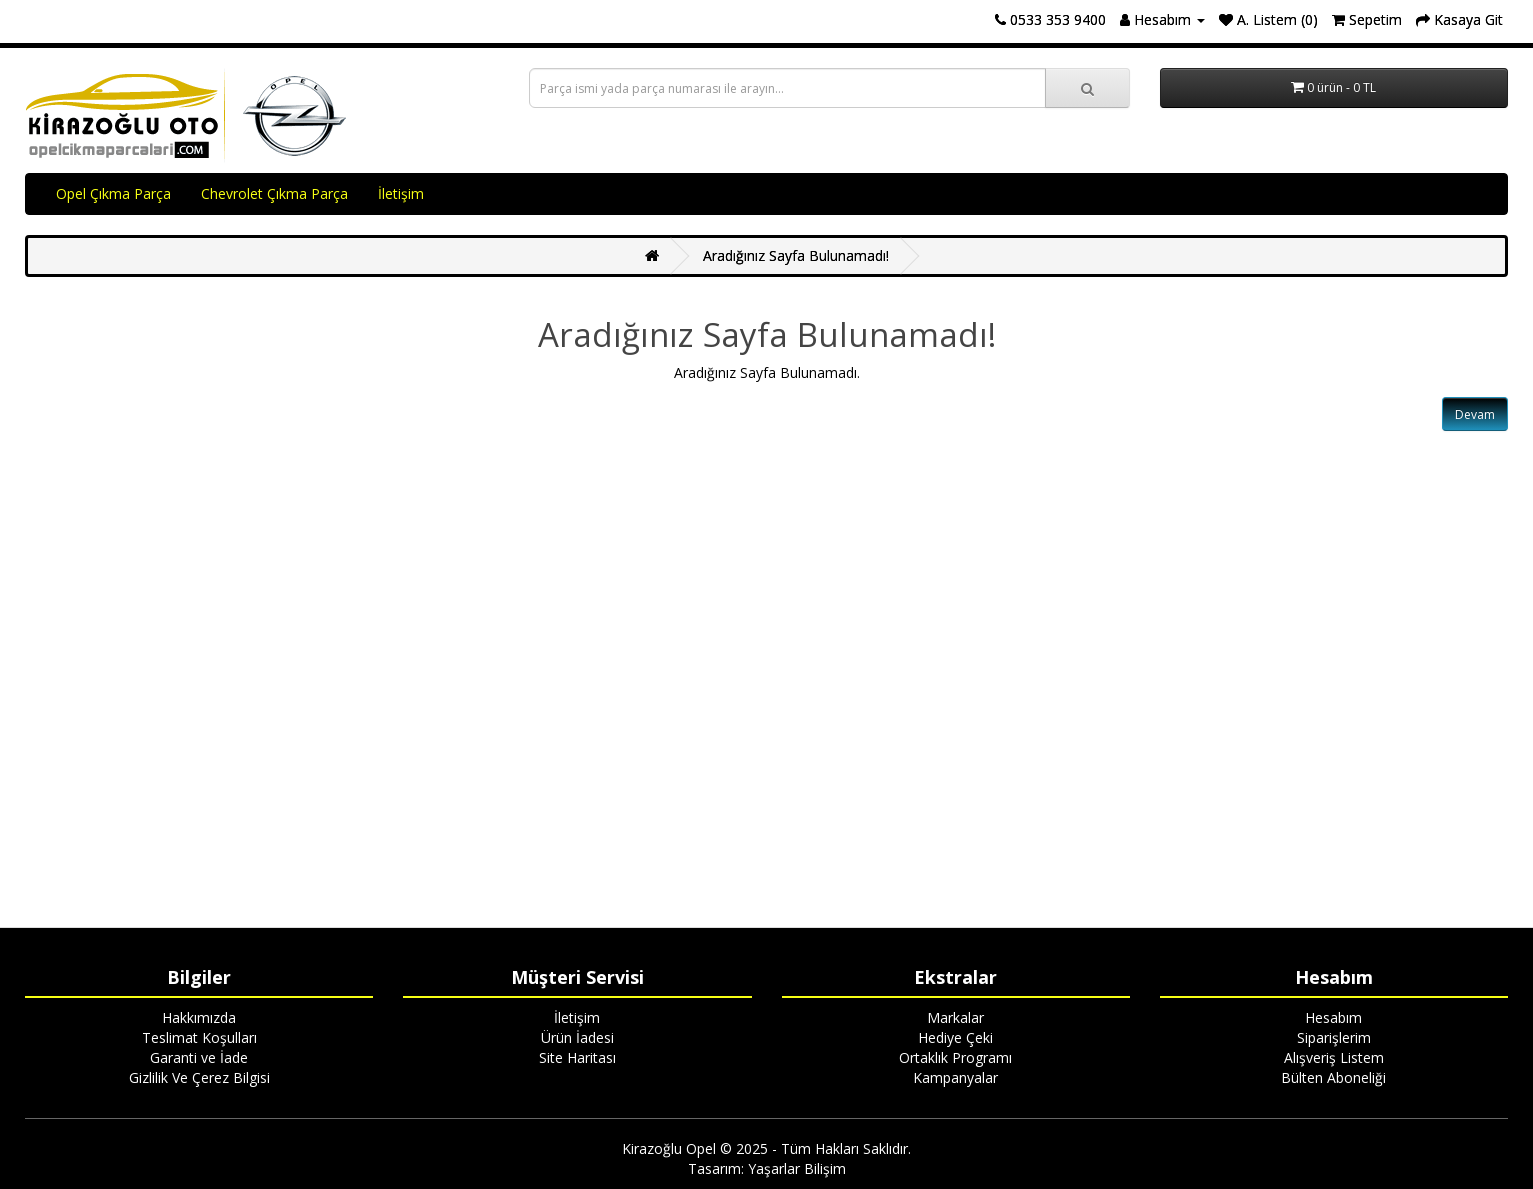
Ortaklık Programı (955, 1057)
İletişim (401, 193)
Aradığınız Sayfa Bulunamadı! (796, 255)
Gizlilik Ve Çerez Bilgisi (199, 1077)
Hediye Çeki (955, 1037)
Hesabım (1333, 1017)
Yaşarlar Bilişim (797, 1168)
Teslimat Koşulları (199, 1037)
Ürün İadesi (577, 1037)
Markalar (955, 1017)
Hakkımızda (199, 1017)
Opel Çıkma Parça (113, 193)
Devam (1475, 414)
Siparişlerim (1334, 1037)
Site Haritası (577, 1057)
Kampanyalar (955, 1077)
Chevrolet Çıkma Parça (274, 193)
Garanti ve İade (199, 1057)
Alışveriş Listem (1334, 1057)
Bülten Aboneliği (1333, 1077)
